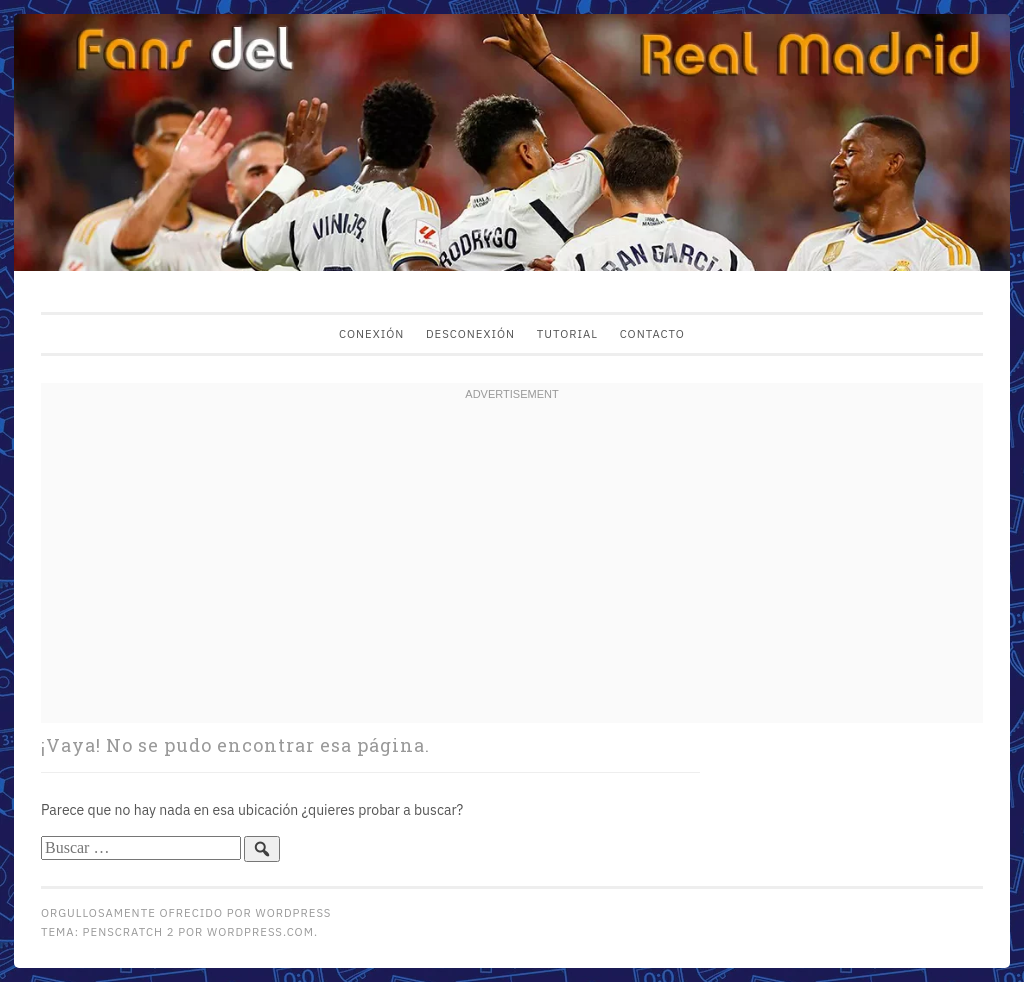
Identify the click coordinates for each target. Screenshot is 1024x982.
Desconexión (470, 333)
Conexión (371, 333)
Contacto (652, 333)
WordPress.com (260, 931)
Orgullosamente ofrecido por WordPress (186, 912)
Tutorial (567, 333)
